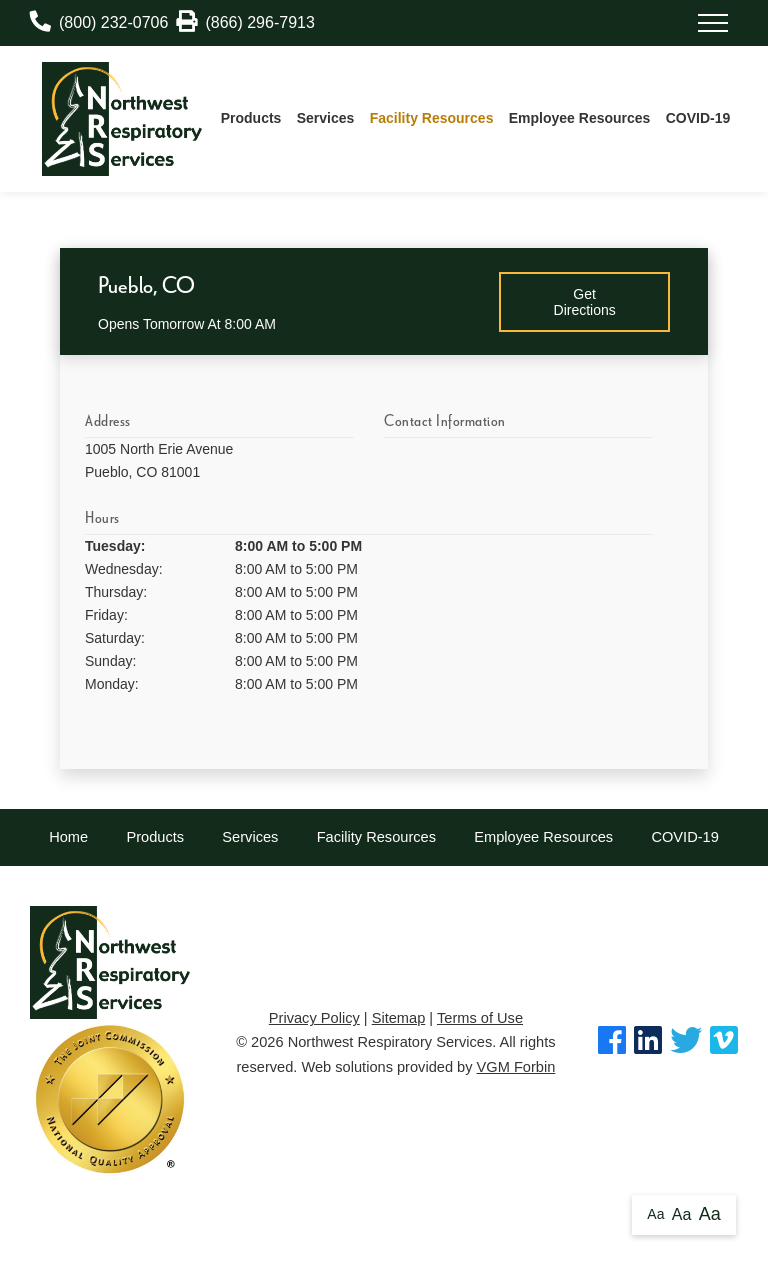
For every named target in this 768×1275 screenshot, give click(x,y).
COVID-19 (698, 118)
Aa (655, 1214)
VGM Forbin (516, 1067)
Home (68, 837)
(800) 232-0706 (99, 22)
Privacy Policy (314, 1018)
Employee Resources (580, 118)
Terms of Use (480, 1018)
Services (326, 118)
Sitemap (399, 1018)
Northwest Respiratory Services (390, 1042)
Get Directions (585, 302)
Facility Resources (432, 118)
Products (251, 118)
